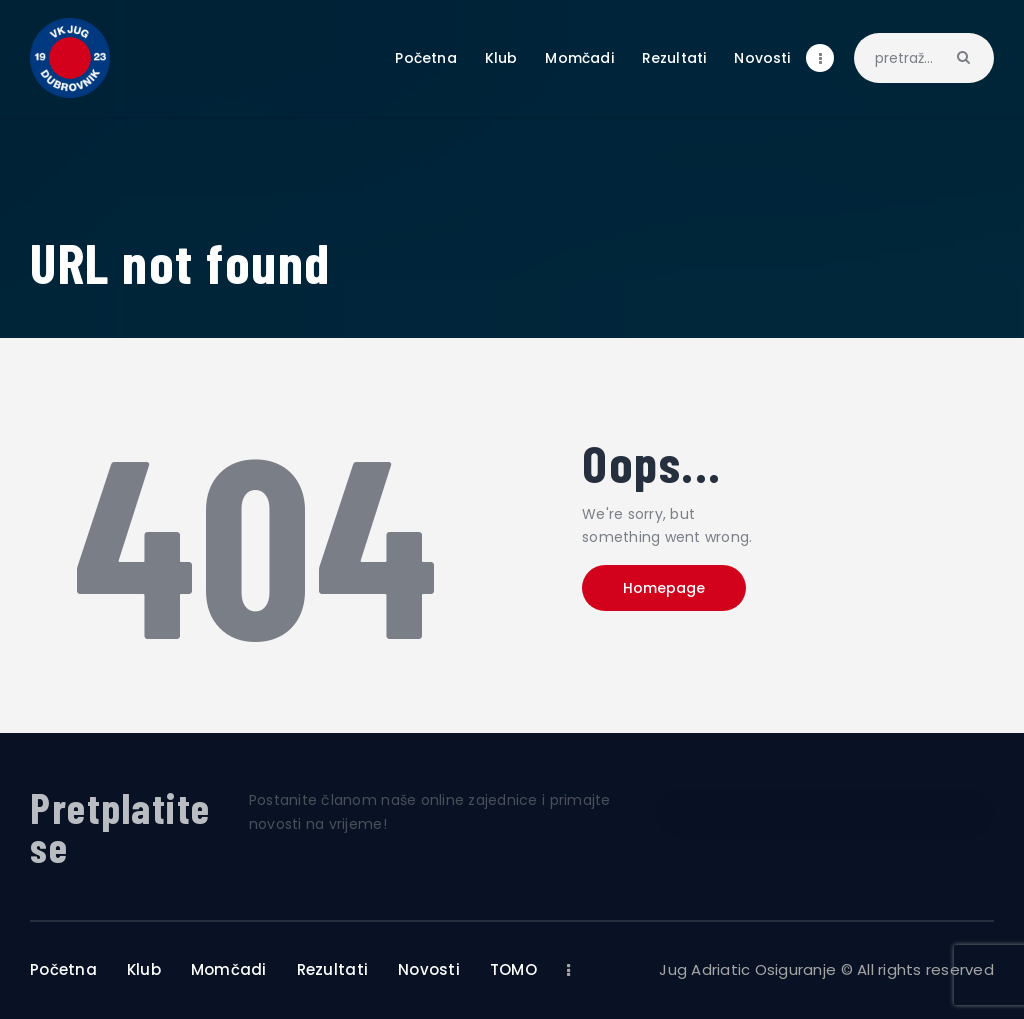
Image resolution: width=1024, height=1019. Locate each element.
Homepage (665, 588)
